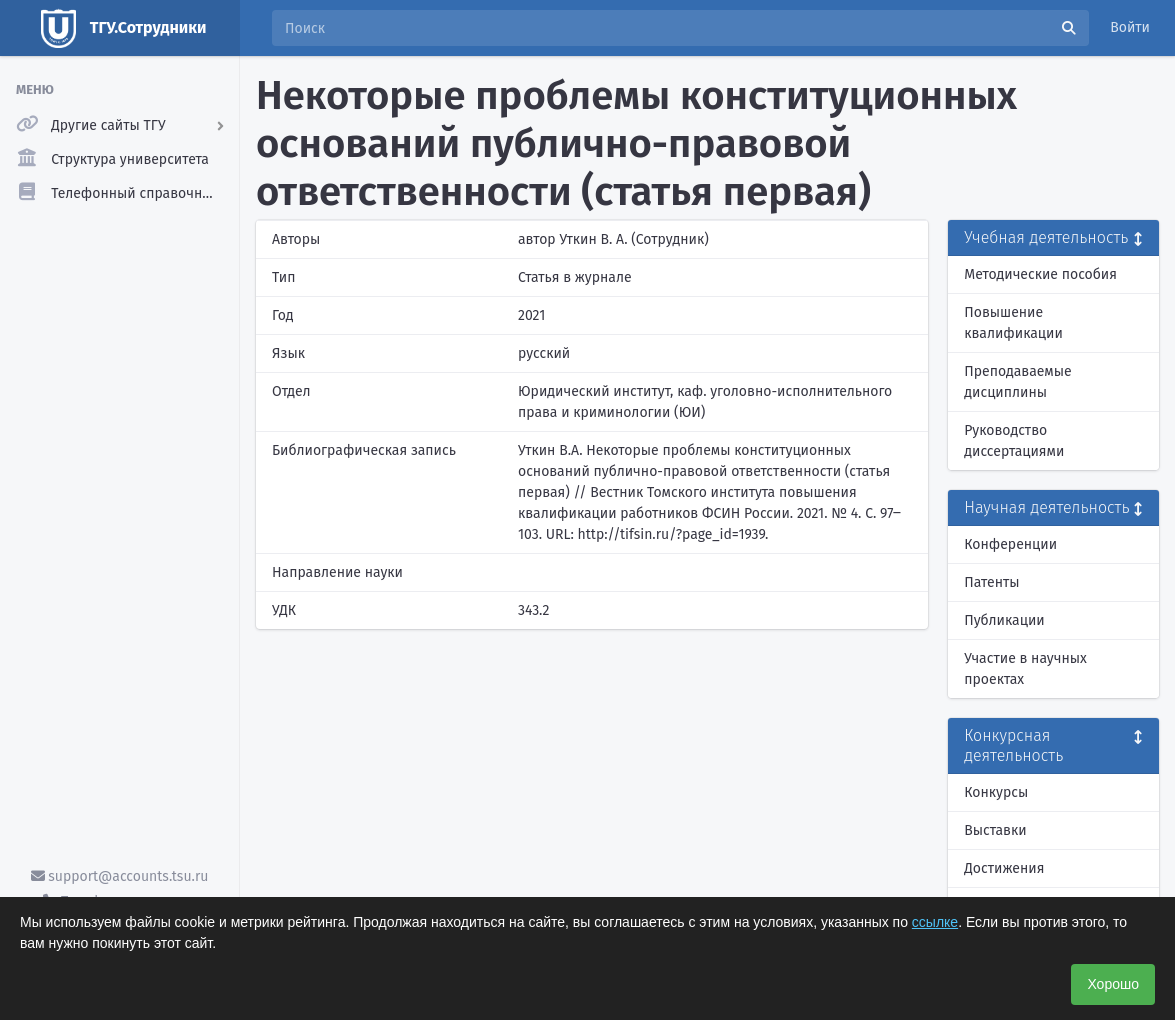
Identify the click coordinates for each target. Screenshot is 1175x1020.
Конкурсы (996, 792)
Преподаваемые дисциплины (1017, 382)
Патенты (991, 582)
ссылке (935, 922)
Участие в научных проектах (1025, 669)
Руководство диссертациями (1014, 441)
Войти (1130, 27)
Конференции (1010, 544)
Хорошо (1113, 984)
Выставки (995, 830)
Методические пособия (1040, 274)
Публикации (1004, 620)
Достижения (1004, 868)
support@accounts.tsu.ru (120, 876)
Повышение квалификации (1013, 323)
